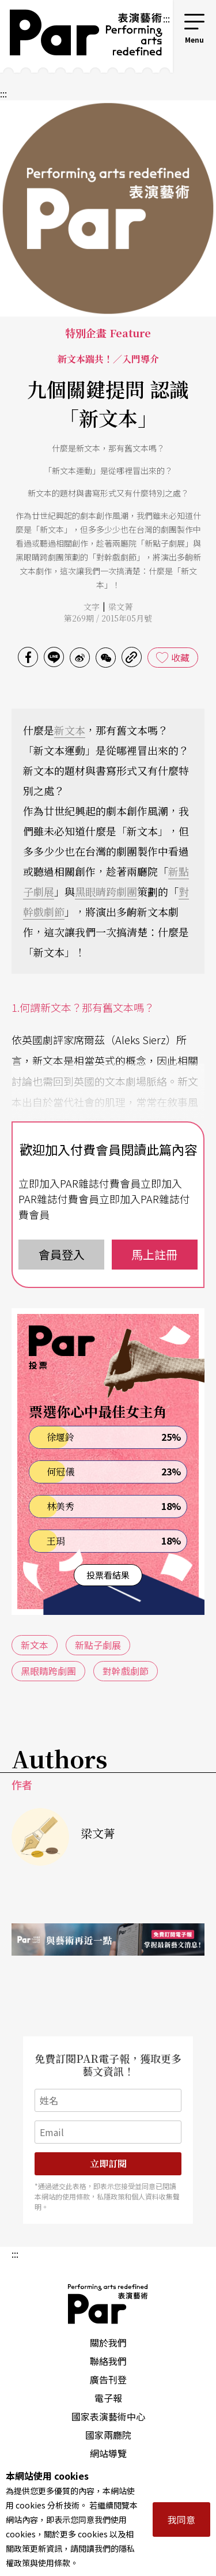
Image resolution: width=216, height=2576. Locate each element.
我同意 (181, 2519)
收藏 (180, 657)
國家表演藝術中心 (108, 2416)
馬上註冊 (154, 1254)
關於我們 (108, 2342)
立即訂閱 (108, 2163)
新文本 (69, 729)
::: (166, 18)
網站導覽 (108, 2453)
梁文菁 (120, 606)
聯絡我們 (108, 2361)
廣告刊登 (108, 2379)
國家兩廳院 (108, 2435)
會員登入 (62, 1254)
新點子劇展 (98, 1645)
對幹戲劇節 (126, 1671)
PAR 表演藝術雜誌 (108, 2304)
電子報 (108, 2398)
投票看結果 (108, 1575)
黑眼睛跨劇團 (106, 891)
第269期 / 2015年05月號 (108, 618)
